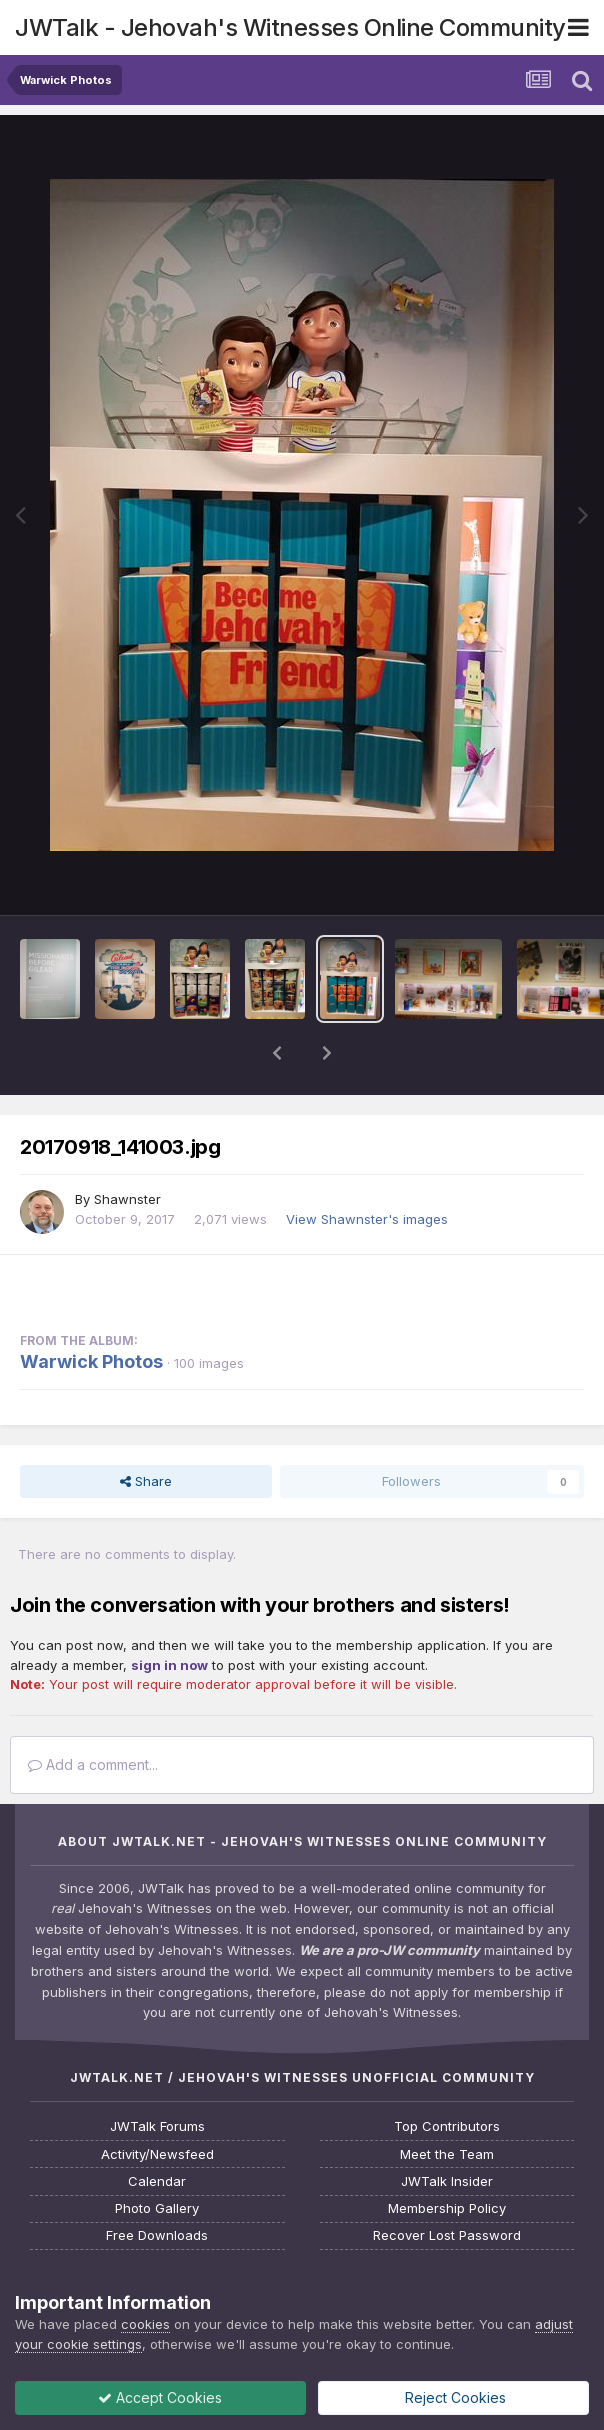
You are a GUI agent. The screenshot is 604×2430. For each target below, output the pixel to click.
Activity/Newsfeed (157, 2154)
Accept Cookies (160, 2397)
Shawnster (127, 1199)
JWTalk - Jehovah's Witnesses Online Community (290, 27)
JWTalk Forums (157, 2126)
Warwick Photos (91, 1361)
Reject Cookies (453, 2397)
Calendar (157, 2181)
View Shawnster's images (367, 1219)
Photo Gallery (157, 2208)
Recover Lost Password (447, 2235)
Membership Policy (447, 2208)
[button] (277, 1053)
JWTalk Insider (447, 2181)
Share (146, 1481)
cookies (145, 2324)
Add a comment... (93, 1764)
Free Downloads (157, 2235)
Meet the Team (447, 2154)
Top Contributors (447, 2126)
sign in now (169, 1665)
